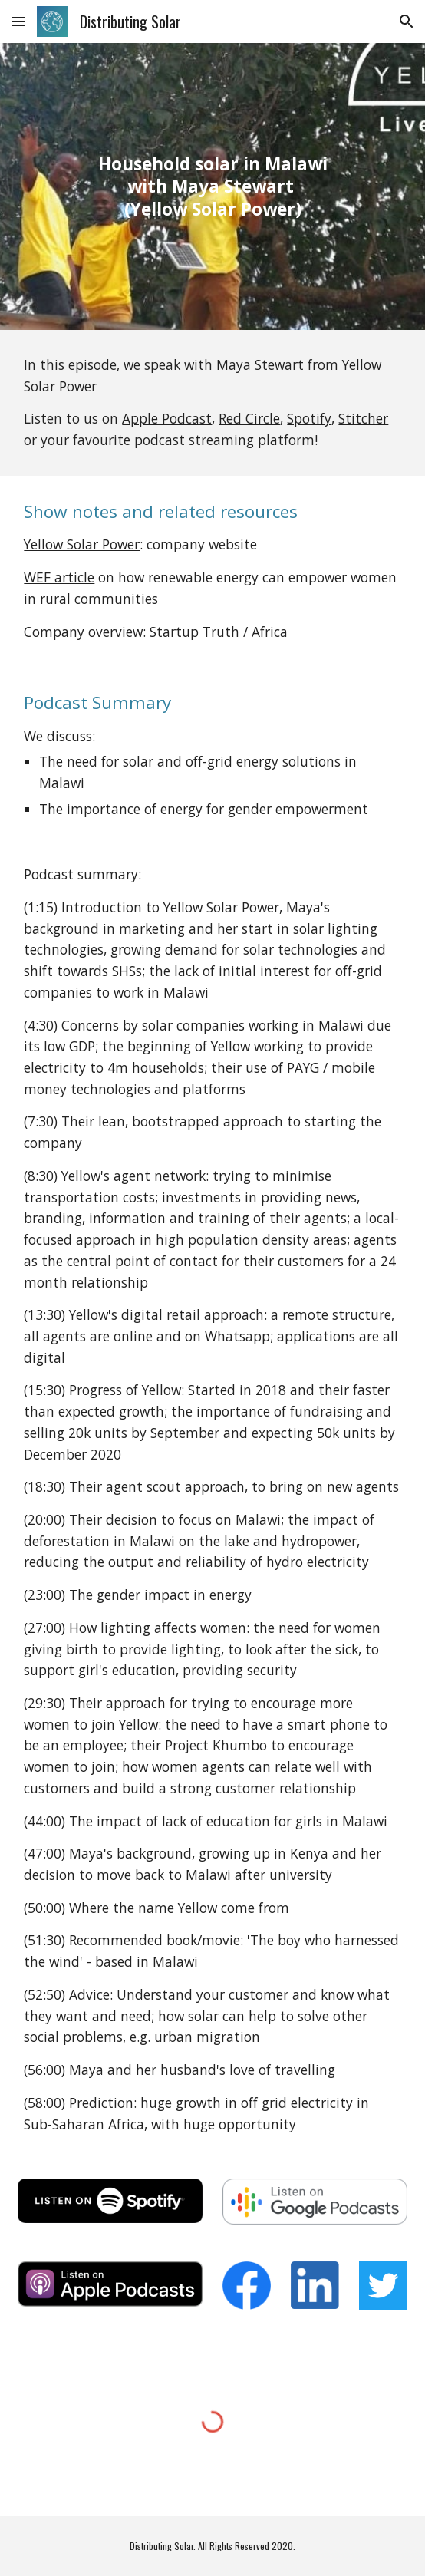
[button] (18, 21)
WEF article (59, 577)
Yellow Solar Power (82, 544)
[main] (212, 186)
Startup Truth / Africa (219, 631)
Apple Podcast (167, 418)
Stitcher (363, 418)
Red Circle (249, 418)
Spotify (309, 418)
